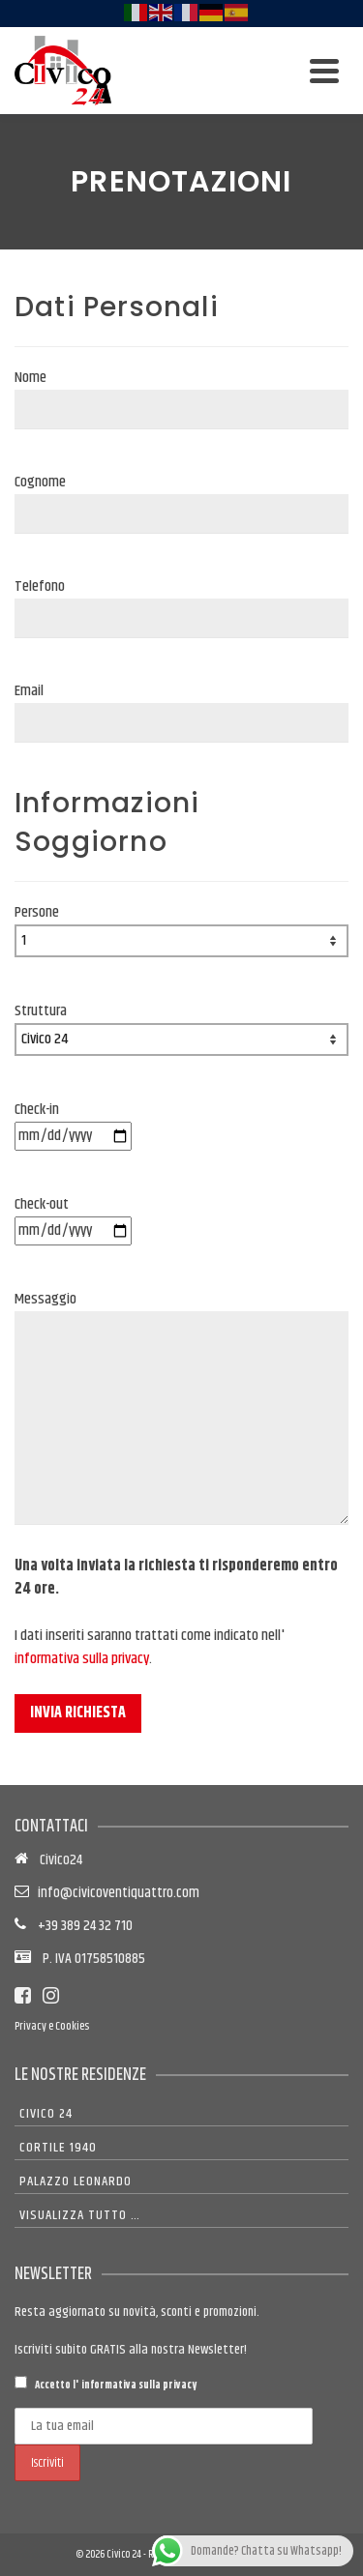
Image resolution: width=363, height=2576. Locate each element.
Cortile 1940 (58, 2147)
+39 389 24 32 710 (79, 1926)
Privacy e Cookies (52, 2026)
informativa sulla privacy (82, 1659)
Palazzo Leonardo (75, 2181)
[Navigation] (324, 70)
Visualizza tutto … (79, 2215)
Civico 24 (46, 2113)
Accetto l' (106, 2384)
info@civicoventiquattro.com (115, 1893)
